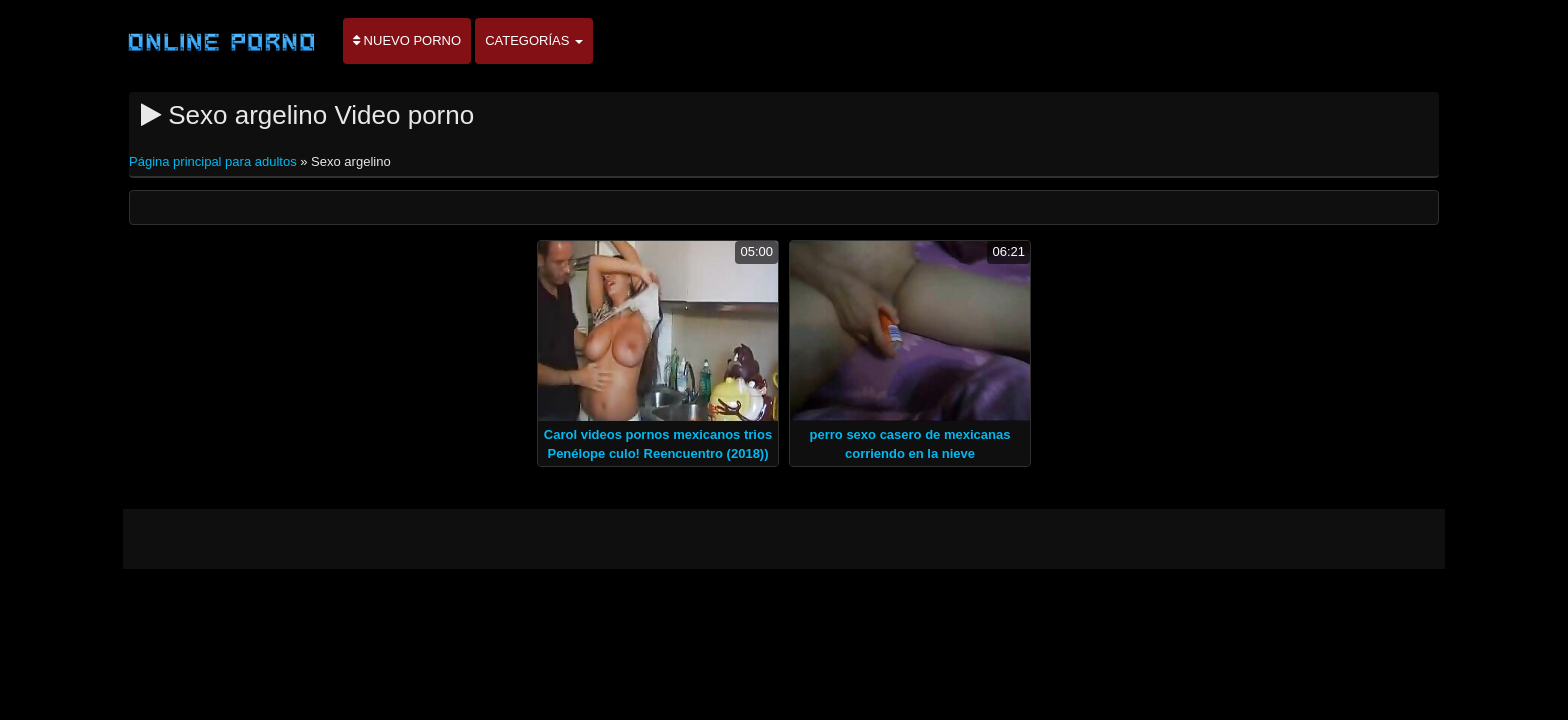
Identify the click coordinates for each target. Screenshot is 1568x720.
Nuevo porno (407, 40)
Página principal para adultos (214, 161)
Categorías (534, 40)
